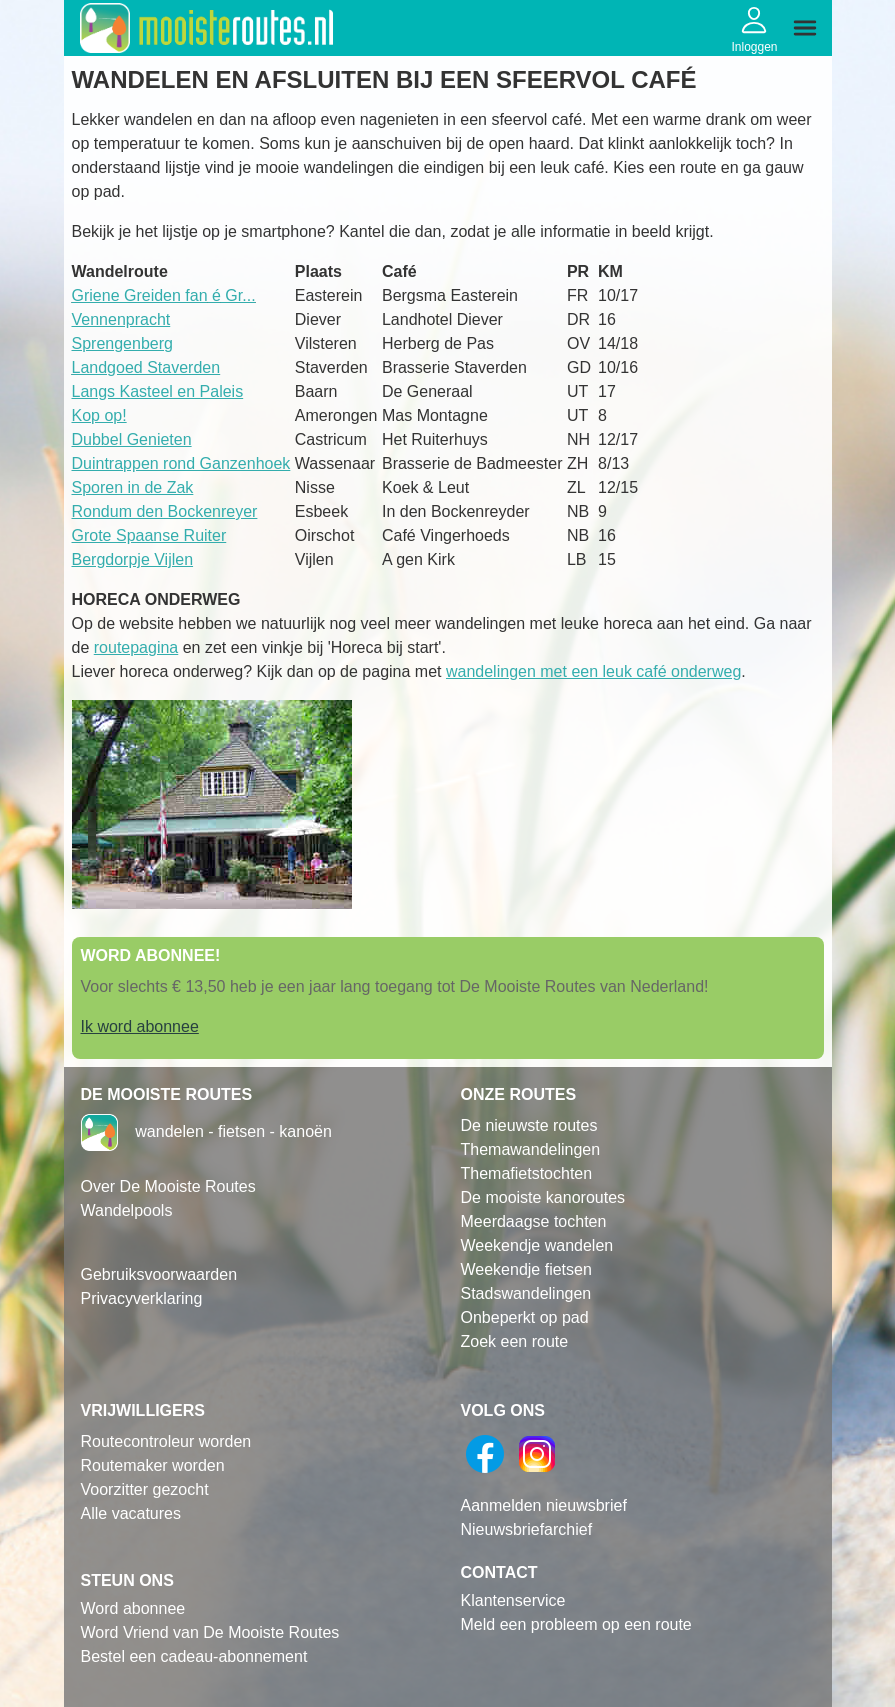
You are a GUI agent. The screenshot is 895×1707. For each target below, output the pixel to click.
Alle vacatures (131, 1513)
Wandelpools (127, 1210)
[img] (805, 28)
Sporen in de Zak (133, 487)
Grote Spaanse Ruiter (149, 535)
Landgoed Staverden (146, 367)
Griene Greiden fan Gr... (164, 295)
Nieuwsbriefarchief (527, 1529)
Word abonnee (133, 1608)
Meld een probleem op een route (576, 1624)
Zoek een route (515, 1341)
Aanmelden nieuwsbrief (544, 1505)
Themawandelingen (531, 1149)
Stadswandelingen (526, 1293)
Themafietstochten (527, 1173)
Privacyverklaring (142, 1298)
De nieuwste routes (529, 1125)
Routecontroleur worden (166, 1441)
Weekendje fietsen (526, 1269)
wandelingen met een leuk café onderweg (593, 671)
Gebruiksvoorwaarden (159, 1274)
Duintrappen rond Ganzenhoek (181, 463)
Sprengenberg (122, 343)
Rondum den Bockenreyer (165, 511)
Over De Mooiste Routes (168, 1186)
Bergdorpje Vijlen (133, 559)
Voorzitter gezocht (145, 1489)
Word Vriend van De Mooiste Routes (210, 1632)
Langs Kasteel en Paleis (158, 391)
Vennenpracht (121, 319)
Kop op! (99, 415)
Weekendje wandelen (537, 1245)
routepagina (136, 647)
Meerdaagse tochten (534, 1221)
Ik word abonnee (140, 1026)
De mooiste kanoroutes (543, 1197)
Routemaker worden (153, 1465)
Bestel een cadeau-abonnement (194, 1656)
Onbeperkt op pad (525, 1317)
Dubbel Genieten (132, 439)
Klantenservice (513, 1600)
